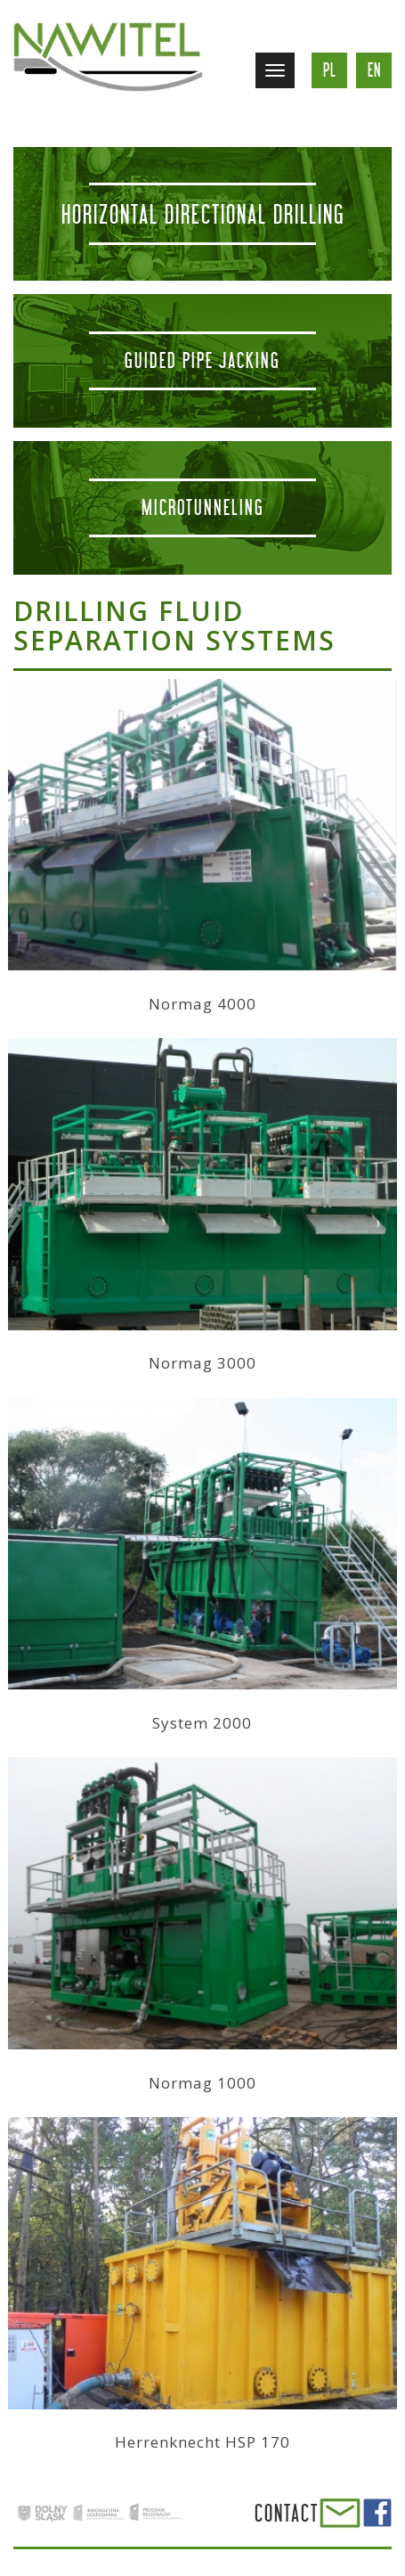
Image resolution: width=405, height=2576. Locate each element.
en (374, 70)
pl (329, 70)
